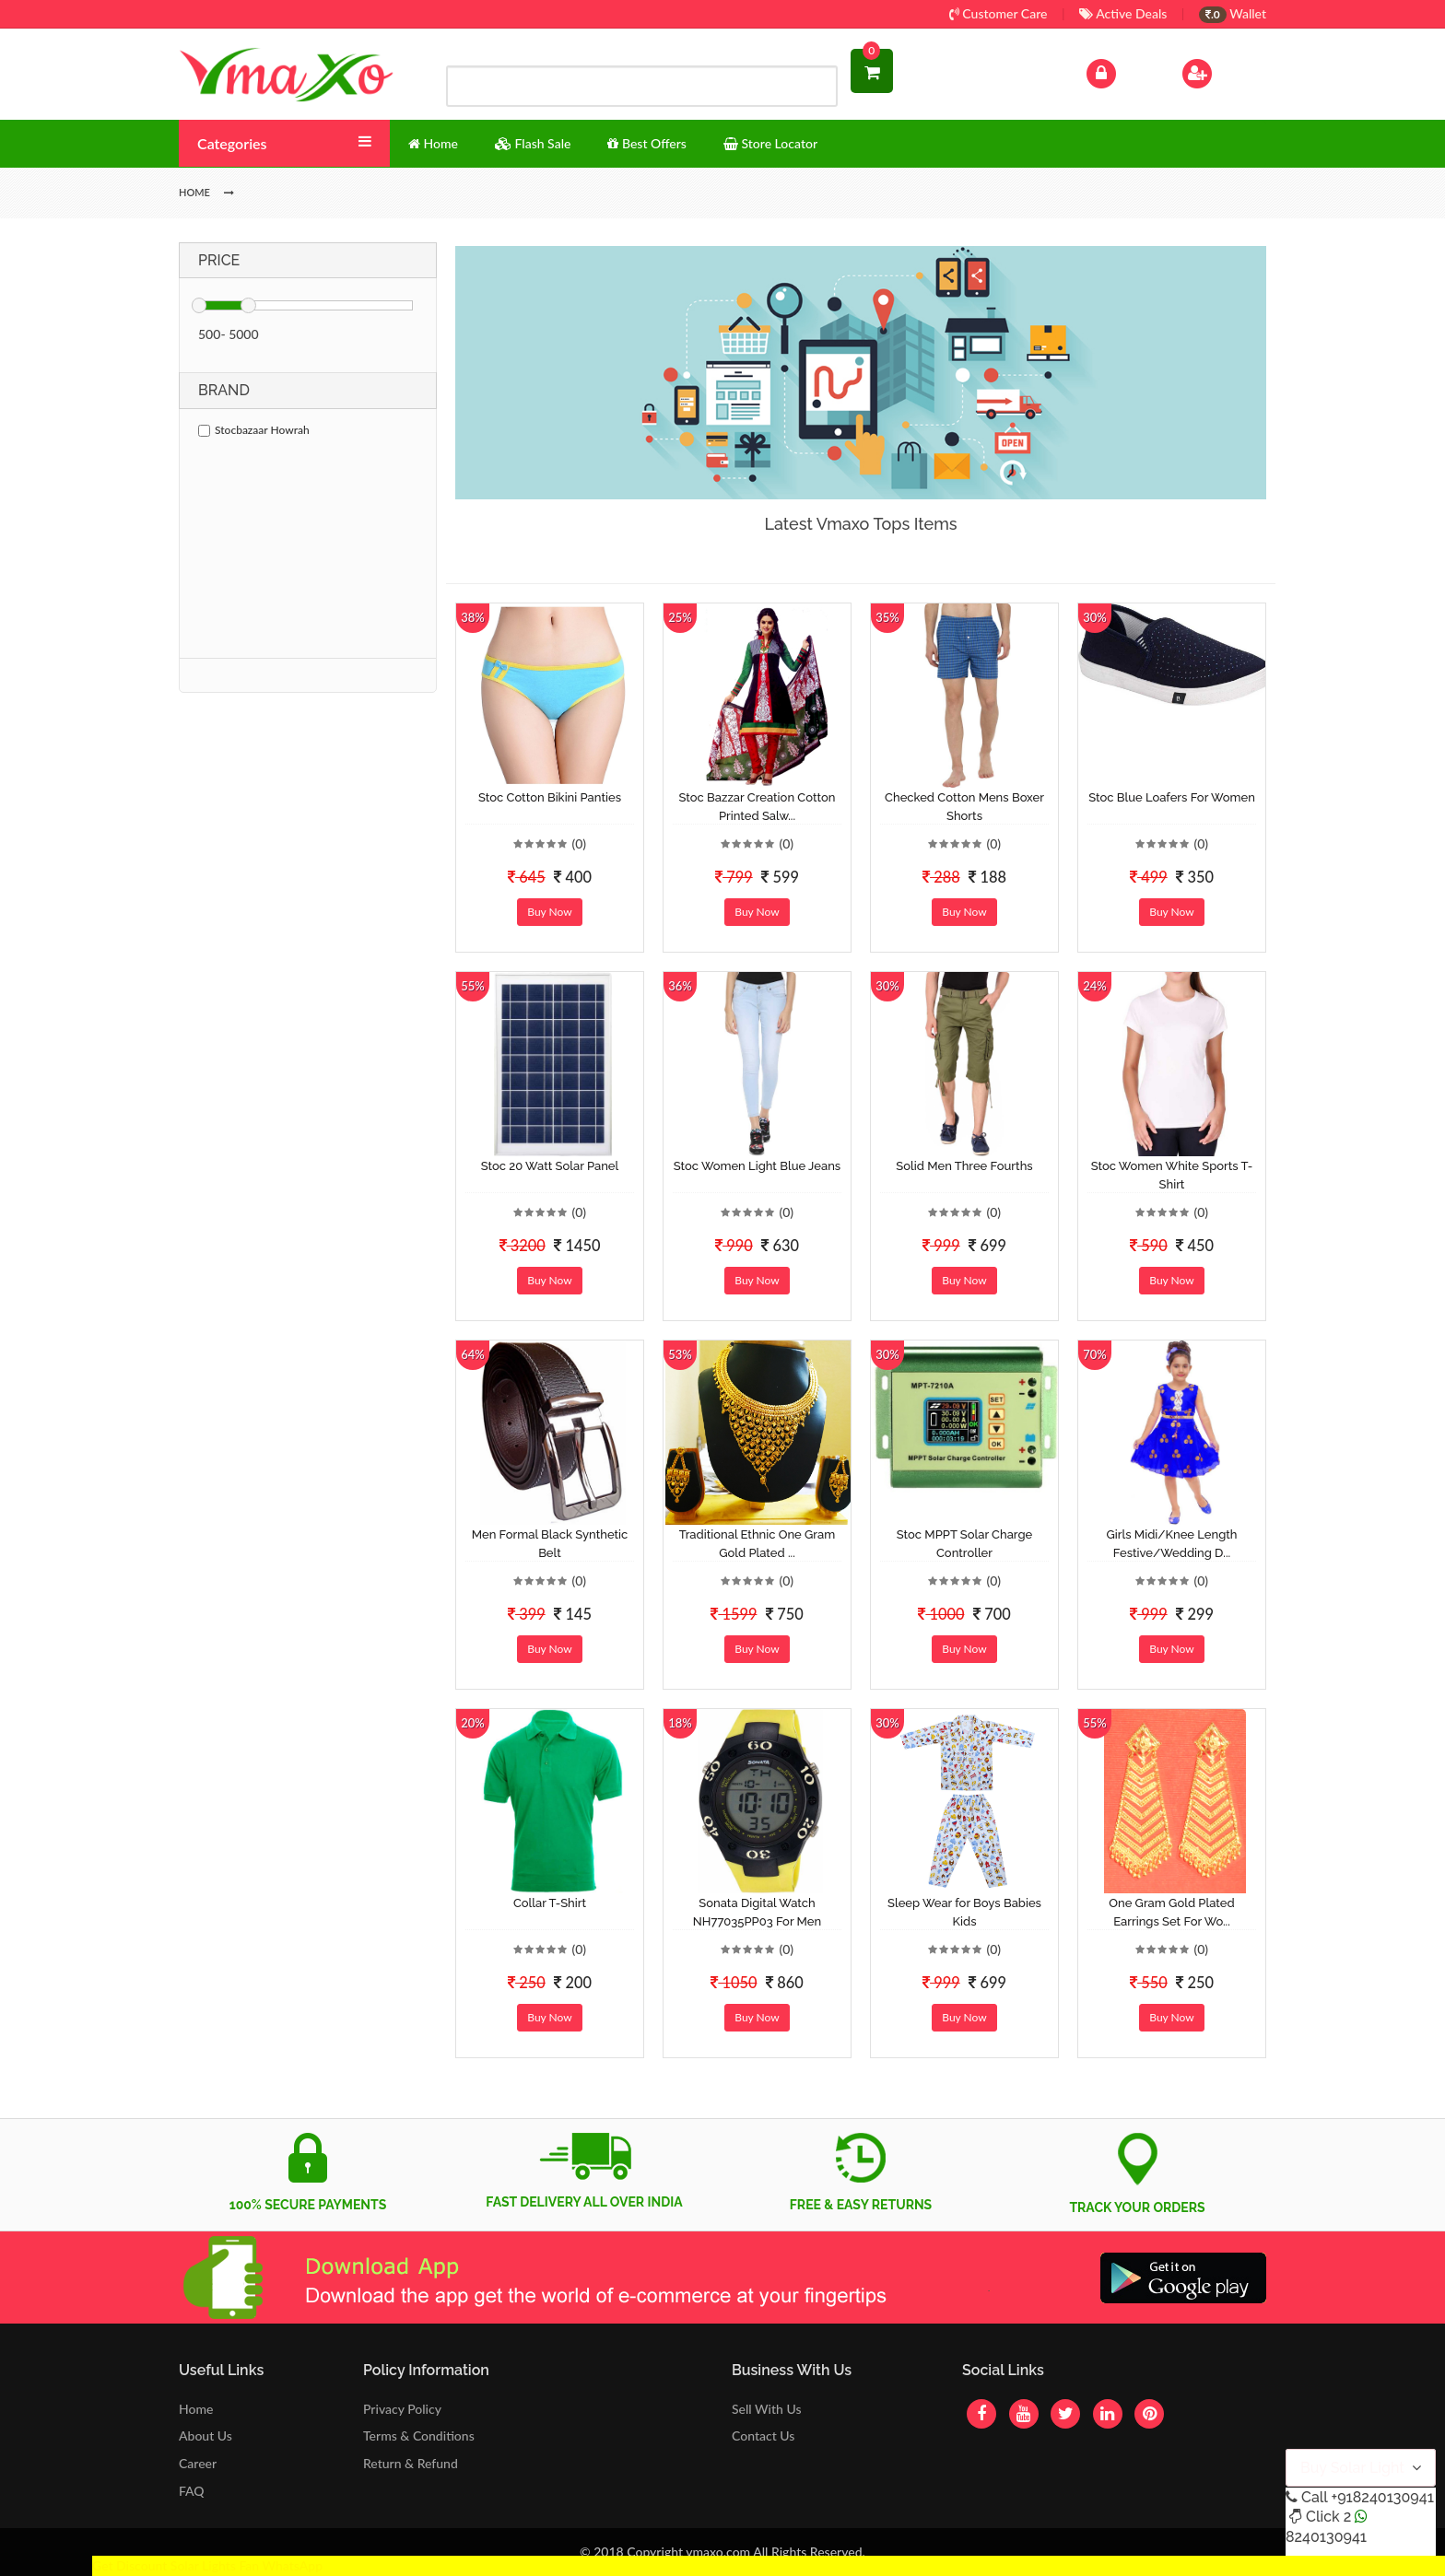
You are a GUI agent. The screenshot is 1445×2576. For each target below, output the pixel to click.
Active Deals (1123, 13)
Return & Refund (410, 2463)
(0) (578, 843)
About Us (205, 2435)
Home (196, 2409)
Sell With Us (766, 2409)
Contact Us (763, 2435)
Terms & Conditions (419, 2435)
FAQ (192, 2491)
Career (198, 2463)
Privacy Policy (402, 2409)
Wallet (1232, 13)
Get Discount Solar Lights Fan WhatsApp (207, 2565)
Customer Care (998, 13)
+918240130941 (1382, 2497)
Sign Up (1221, 71)
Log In (1121, 71)
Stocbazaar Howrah (254, 430)
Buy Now (549, 912)
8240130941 (1326, 2537)
